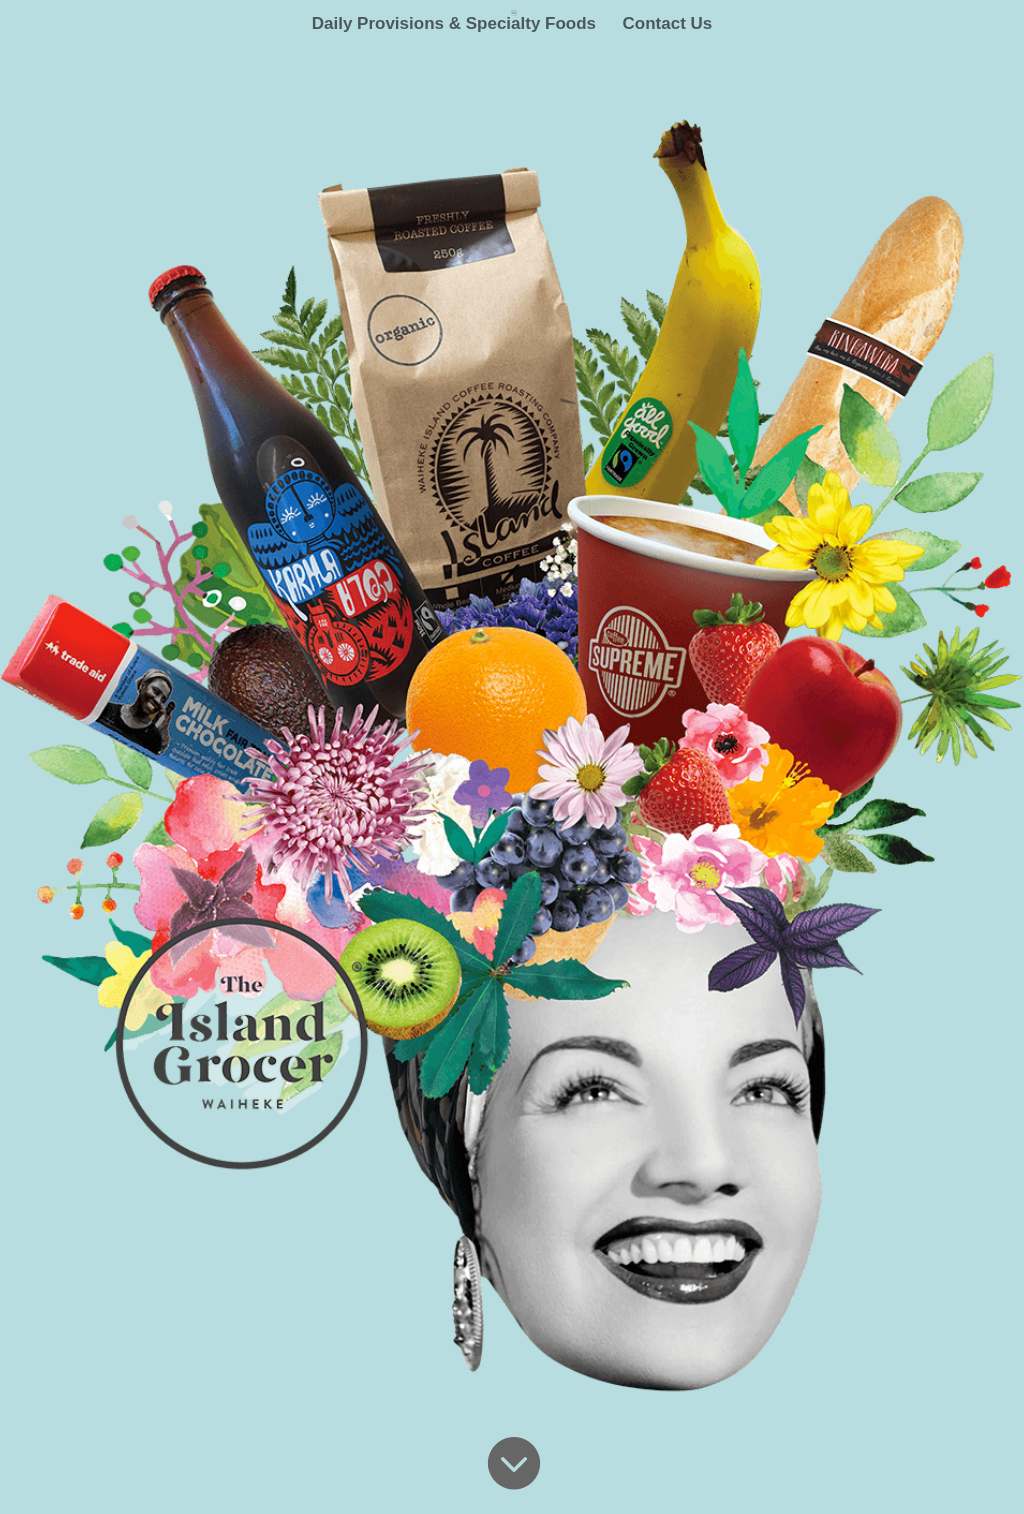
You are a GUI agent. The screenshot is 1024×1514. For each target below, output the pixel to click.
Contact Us (668, 25)
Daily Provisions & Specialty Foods (454, 25)
